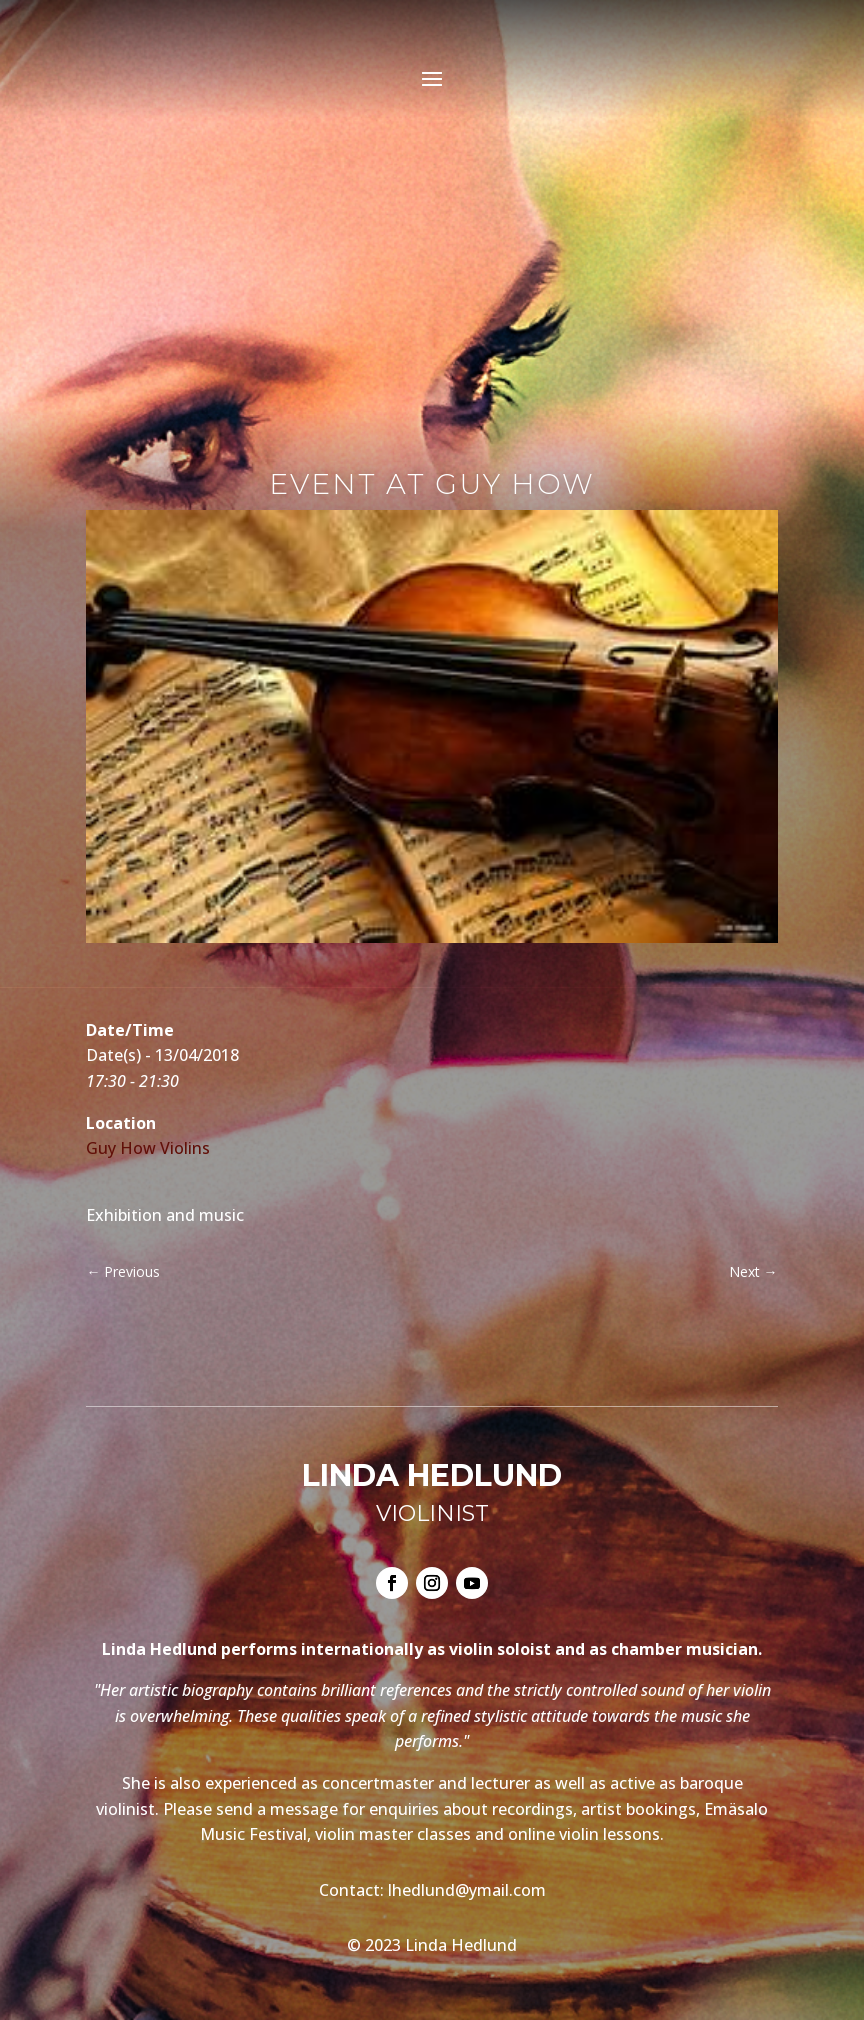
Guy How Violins (148, 1148)
